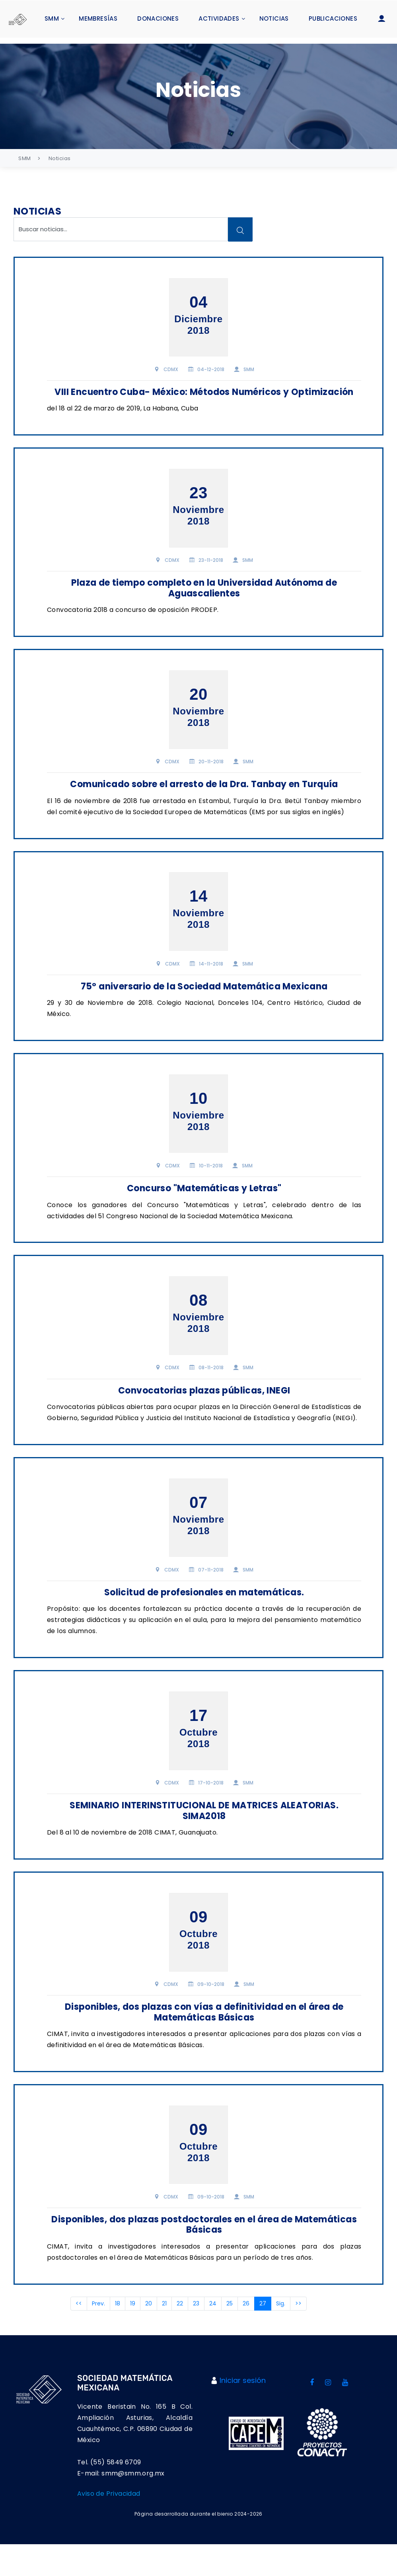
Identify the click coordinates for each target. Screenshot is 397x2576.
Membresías (98, 18)
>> (308, 2335)
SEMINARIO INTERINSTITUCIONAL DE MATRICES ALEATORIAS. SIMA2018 (198, 1834)
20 (158, 2335)
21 (174, 2335)
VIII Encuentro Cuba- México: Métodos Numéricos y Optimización (198, 388)
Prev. (108, 2335)
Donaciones (158, 18)
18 (127, 2335)
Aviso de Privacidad (108, 2525)
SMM (52, 18)
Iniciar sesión (243, 2412)
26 (256, 2335)
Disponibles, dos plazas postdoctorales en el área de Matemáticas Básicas (198, 2254)
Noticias (274, 18)
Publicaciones (333, 18)
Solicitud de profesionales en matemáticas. (199, 1614)
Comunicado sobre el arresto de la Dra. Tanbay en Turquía (198, 793)
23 (206, 2335)
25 (239, 2335)
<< (89, 2335)
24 (222, 2335)
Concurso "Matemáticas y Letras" (198, 1198)
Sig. (290, 2335)
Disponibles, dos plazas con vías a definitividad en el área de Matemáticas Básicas (198, 2036)
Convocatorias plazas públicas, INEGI (198, 1406)
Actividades (218, 18)
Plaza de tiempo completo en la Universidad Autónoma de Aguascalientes (198, 590)
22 (190, 2335)
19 (142, 2335)
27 (275, 2334)
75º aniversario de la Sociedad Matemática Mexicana (198, 1001)
